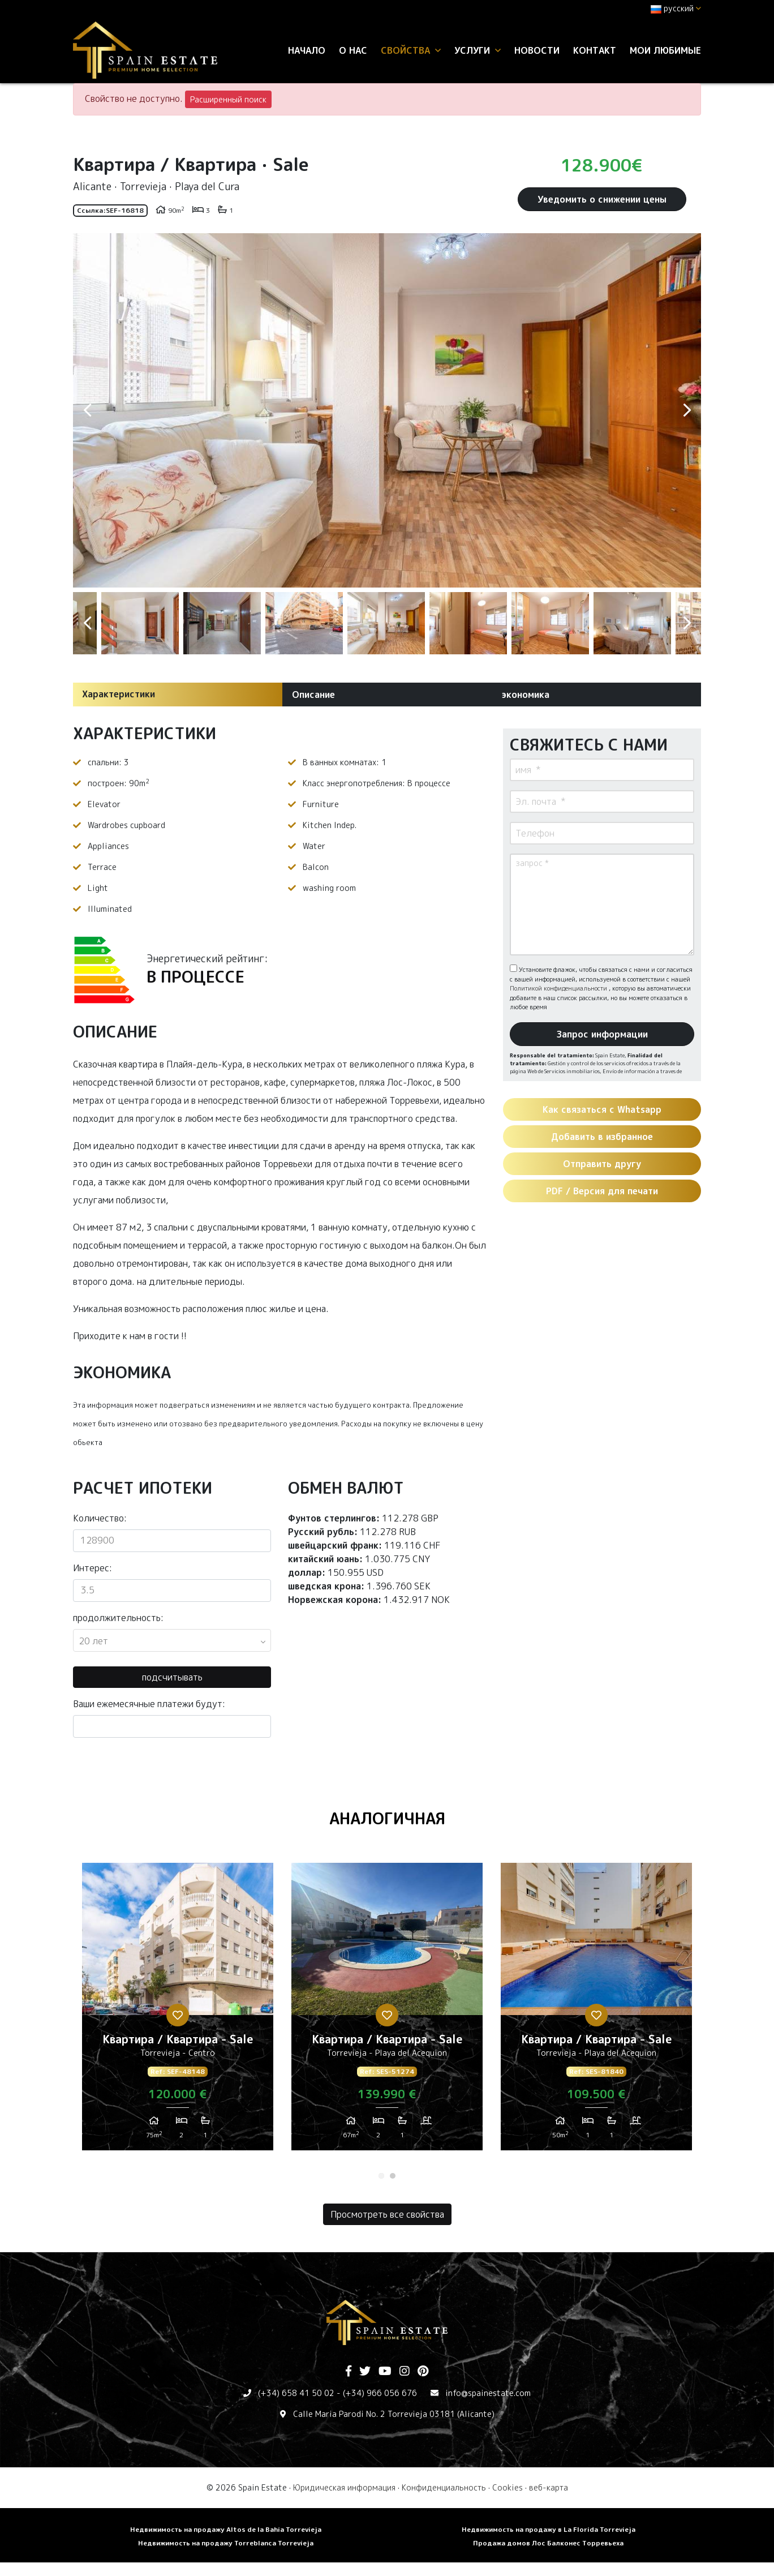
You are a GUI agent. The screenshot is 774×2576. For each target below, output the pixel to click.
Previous (87, 410)
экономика (525, 694)
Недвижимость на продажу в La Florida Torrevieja (548, 2529)
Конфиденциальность (444, 2487)
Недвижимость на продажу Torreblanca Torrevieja (225, 2543)
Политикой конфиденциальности (559, 988)
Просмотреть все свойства (387, 2214)
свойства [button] (411, 50)
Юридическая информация (344, 2487)
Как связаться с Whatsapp (602, 1109)
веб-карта (548, 2487)
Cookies (507, 2487)
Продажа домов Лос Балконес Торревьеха (548, 2543)
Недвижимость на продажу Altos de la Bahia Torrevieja (225, 2529)
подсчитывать (172, 1677)
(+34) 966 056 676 (380, 2393)
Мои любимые (665, 50)
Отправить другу (602, 1164)
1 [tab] (381, 2176)
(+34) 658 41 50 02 (296, 2393)
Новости (537, 50)
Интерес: (92, 1568)
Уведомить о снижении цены (602, 199)
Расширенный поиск (228, 99)
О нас (353, 50)
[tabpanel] (177, 2011)
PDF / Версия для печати (602, 1191)
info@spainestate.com (488, 2393)
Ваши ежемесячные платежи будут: (149, 1704)
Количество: (100, 1518)
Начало (306, 50)
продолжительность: (118, 1617)
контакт (594, 50)
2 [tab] (392, 2176)
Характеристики (118, 694)
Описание (313, 694)
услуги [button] (477, 50)
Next (687, 410)
